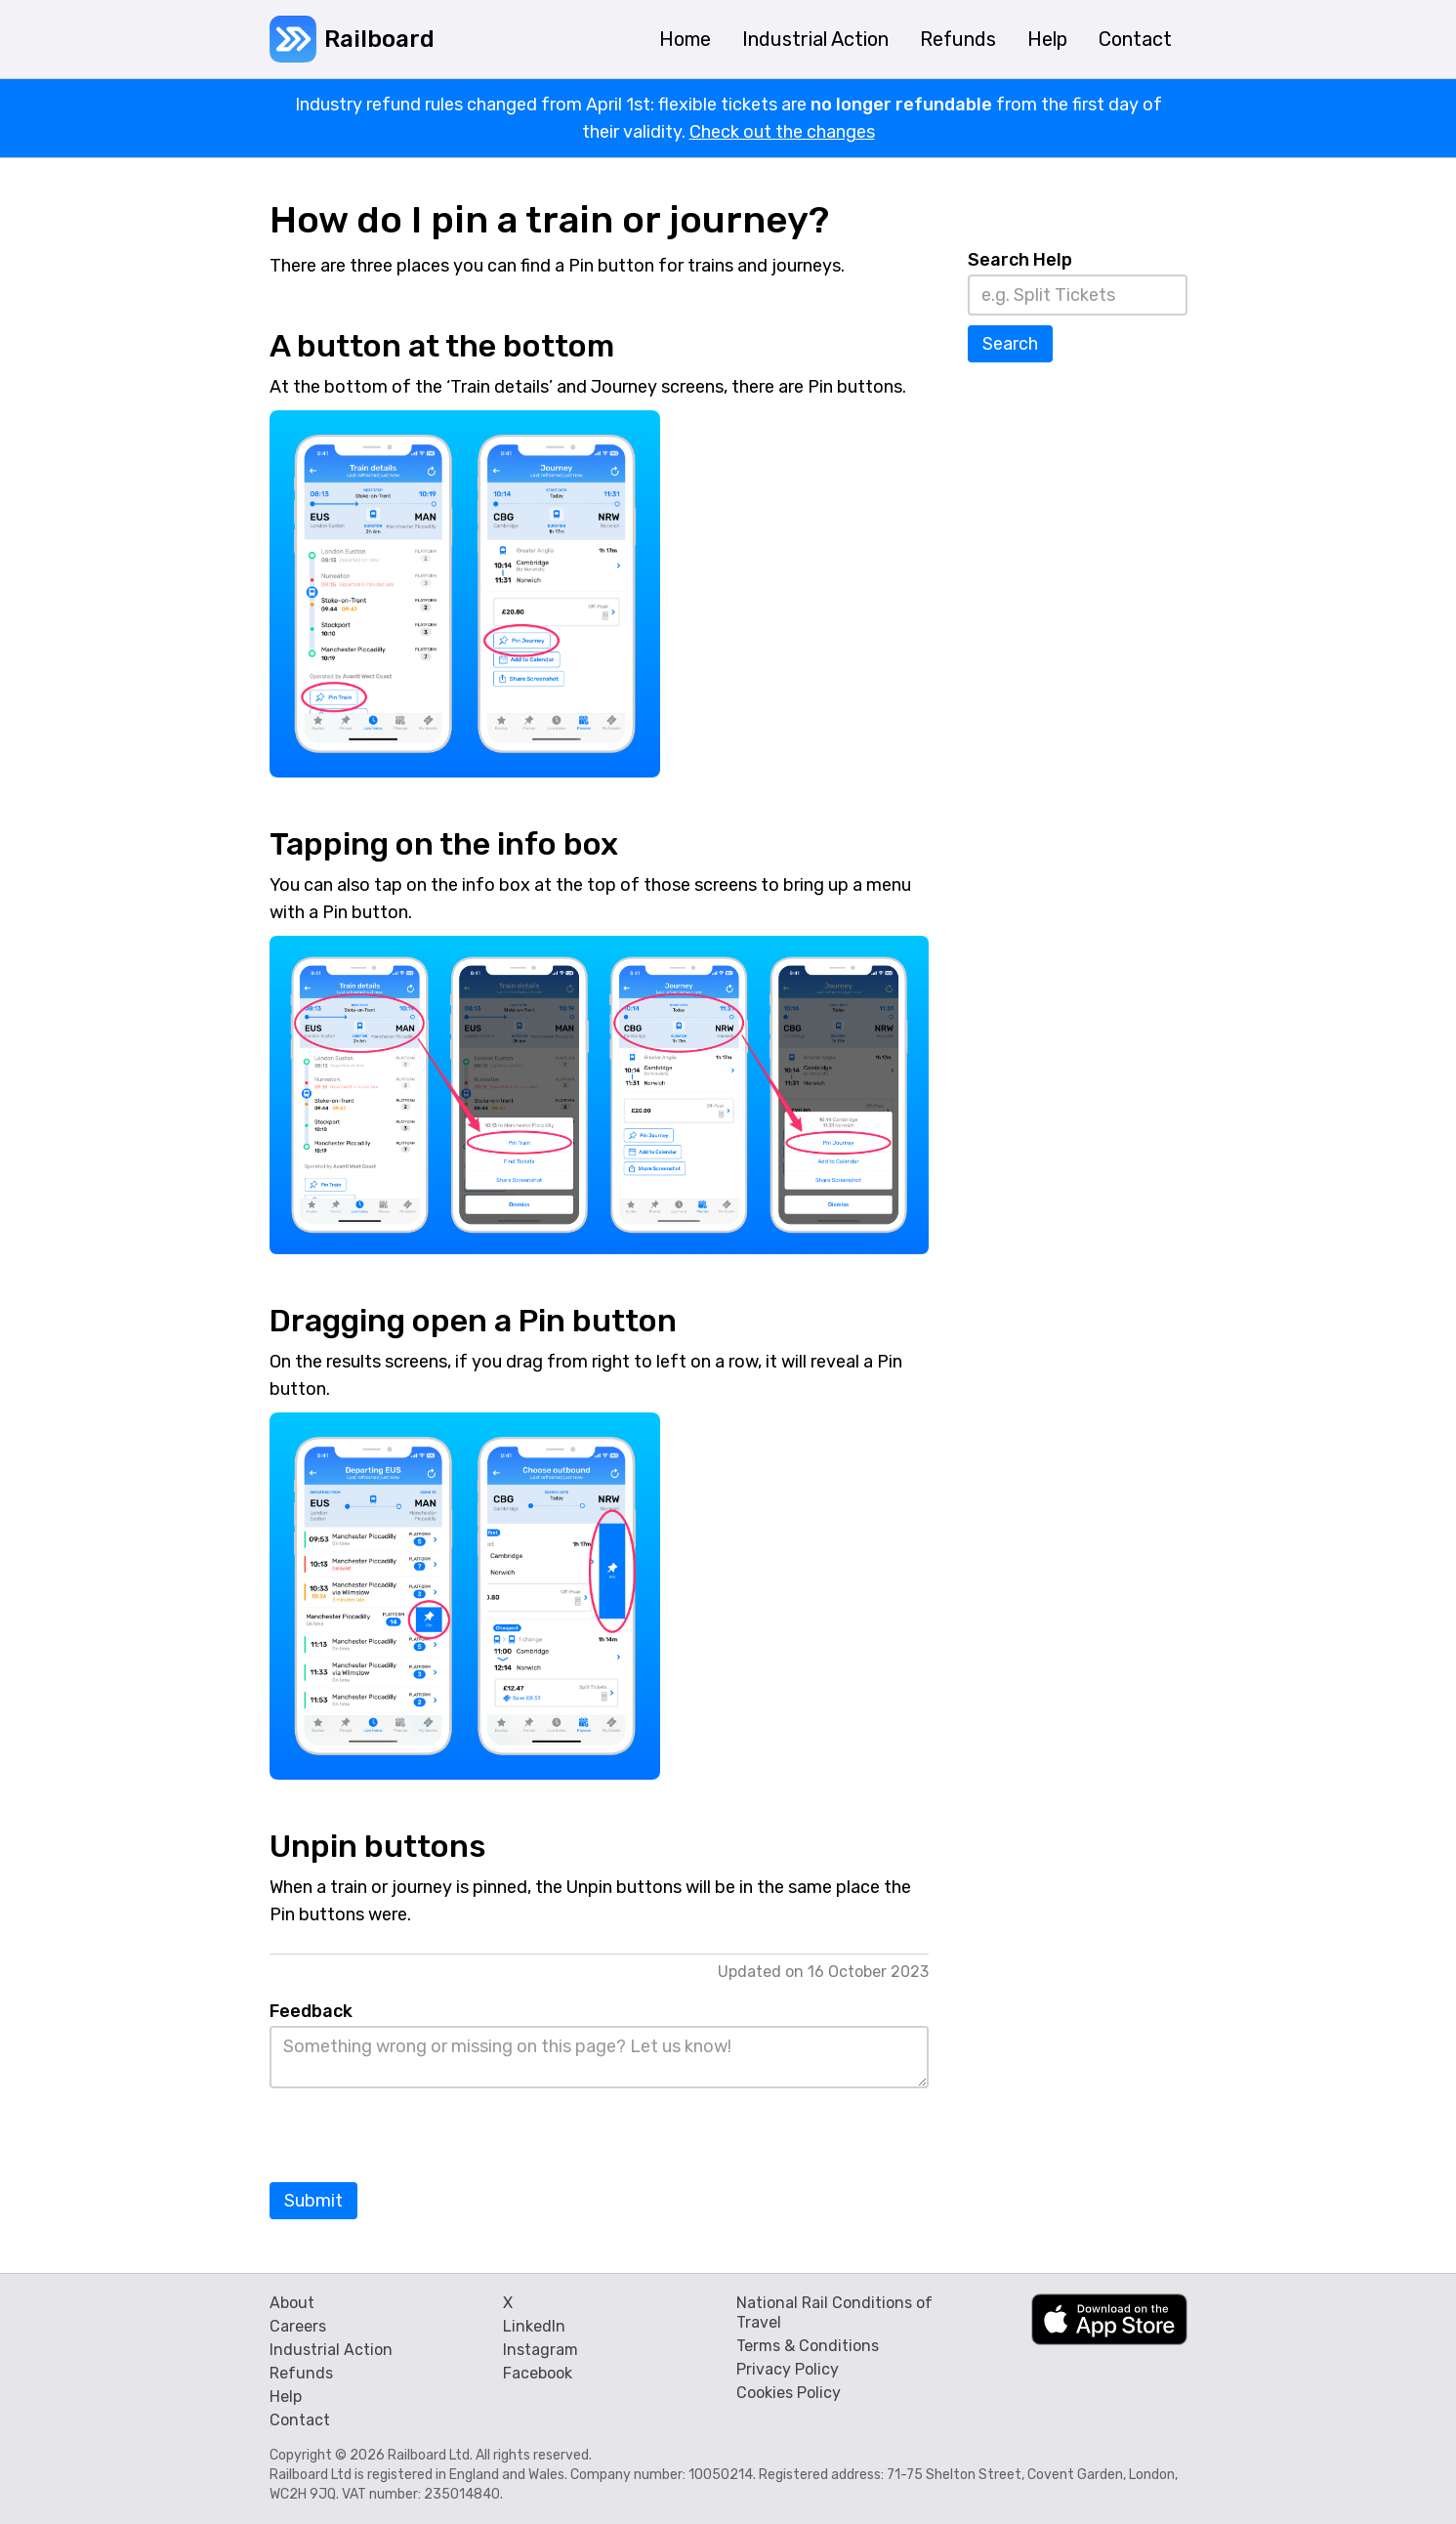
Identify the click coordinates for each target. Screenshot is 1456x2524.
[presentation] (418, 2136)
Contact (300, 2420)
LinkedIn (534, 2326)
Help (286, 2396)
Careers (298, 2326)
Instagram (540, 2349)
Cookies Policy (788, 2392)
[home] (352, 39)
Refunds (301, 2373)
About (292, 2302)
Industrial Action (331, 2349)
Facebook (537, 2373)
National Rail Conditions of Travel (834, 2312)
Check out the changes (782, 132)
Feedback (311, 2011)
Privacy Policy (787, 2369)
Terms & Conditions (807, 2345)
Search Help (1020, 260)
